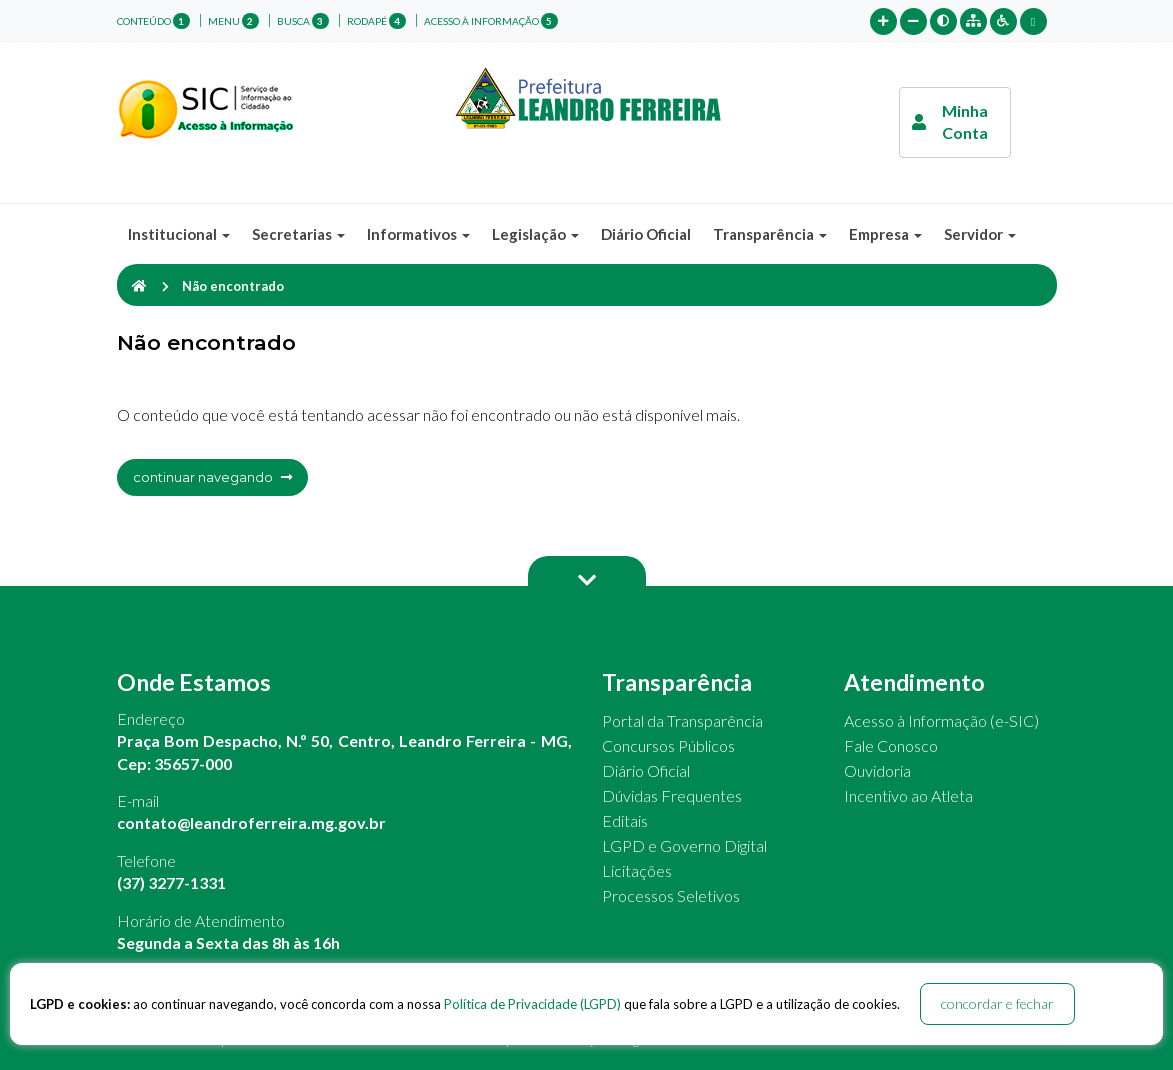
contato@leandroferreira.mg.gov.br (251, 822)
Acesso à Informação (491, 21)
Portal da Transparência (682, 720)
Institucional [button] (179, 234)
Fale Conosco (891, 745)
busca (303, 21)
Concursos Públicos (668, 745)
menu (233, 21)
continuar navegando (212, 477)
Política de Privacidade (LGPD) (532, 1004)
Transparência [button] (770, 234)
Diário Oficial (646, 234)
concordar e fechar (997, 1003)
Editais (625, 820)
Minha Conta (950, 121)
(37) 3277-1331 (171, 882)
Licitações (637, 870)
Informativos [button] (418, 234)
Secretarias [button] (298, 234)
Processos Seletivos (671, 895)
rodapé (376, 21)
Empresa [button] (885, 234)
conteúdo (153, 21)
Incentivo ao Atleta (908, 795)
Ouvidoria (877, 770)
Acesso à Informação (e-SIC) (941, 720)
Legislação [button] (535, 234)
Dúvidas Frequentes (672, 795)
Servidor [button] (980, 234)
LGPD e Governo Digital (684, 845)
